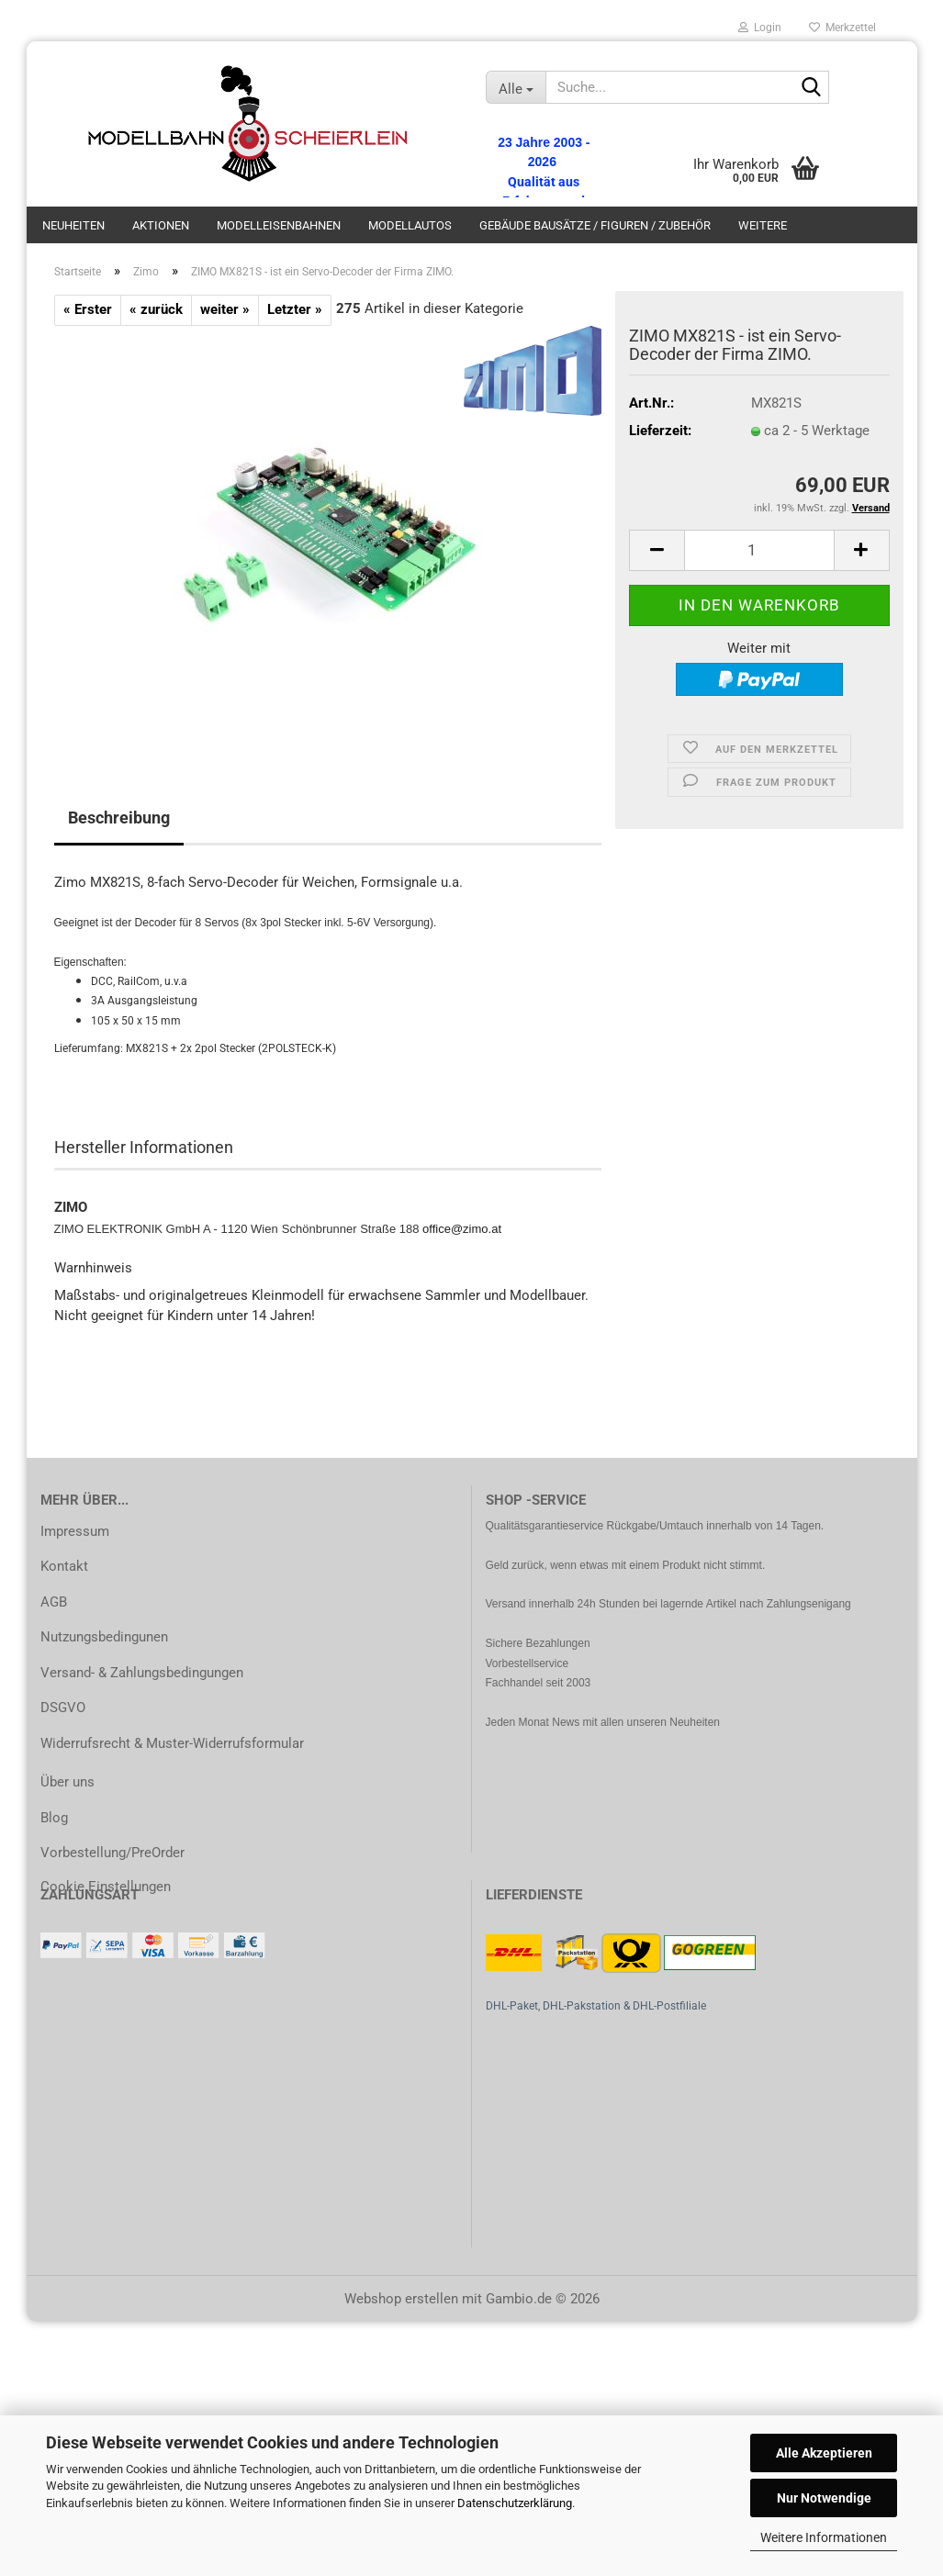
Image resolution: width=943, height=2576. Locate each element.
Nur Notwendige (824, 2498)
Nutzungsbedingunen (104, 1637)
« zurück (156, 309)
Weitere (762, 225)
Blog (54, 1817)
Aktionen (160, 225)
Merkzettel (842, 27)
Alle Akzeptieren (824, 2453)
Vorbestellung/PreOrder (112, 1852)
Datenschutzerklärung (514, 2503)
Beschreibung (119, 817)
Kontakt (64, 1566)
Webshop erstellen (401, 2298)
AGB (53, 1602)
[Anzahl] (759, 550)
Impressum (74, 1531)
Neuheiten (73, 225)
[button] (656, 550)
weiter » (225, 309)
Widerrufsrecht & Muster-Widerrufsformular (172, 1743)
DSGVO (62, 1707)
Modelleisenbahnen (279, 225)
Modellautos (410, 225)
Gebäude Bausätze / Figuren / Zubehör (595, 225)
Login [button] (759, 27)
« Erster (87, 309)
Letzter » (294, 309)
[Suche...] (516, 87)
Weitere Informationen (823, 2537)
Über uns (67, 1782)
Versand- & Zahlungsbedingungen (141, 1672)
